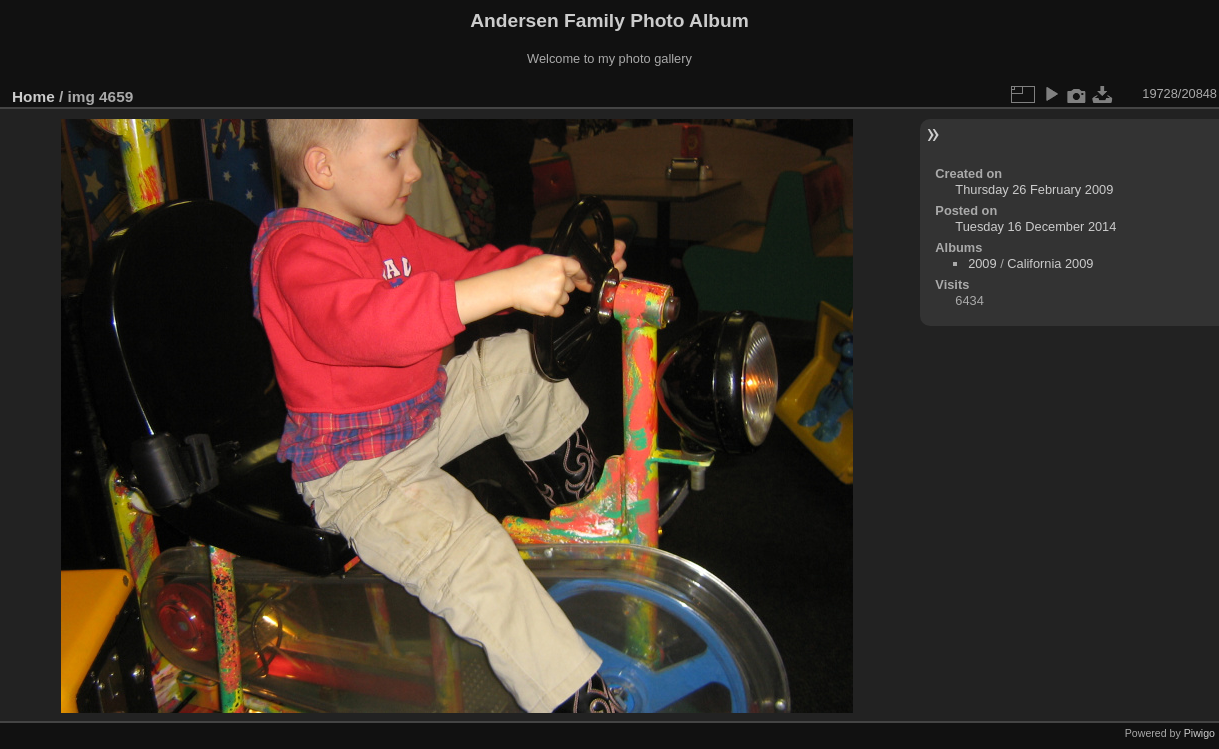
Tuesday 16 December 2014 (1035, 226)
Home (33, 96)
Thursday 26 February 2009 (1034, 189)
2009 (982, 263)
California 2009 (1050, 263)
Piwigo (1199, 733)
